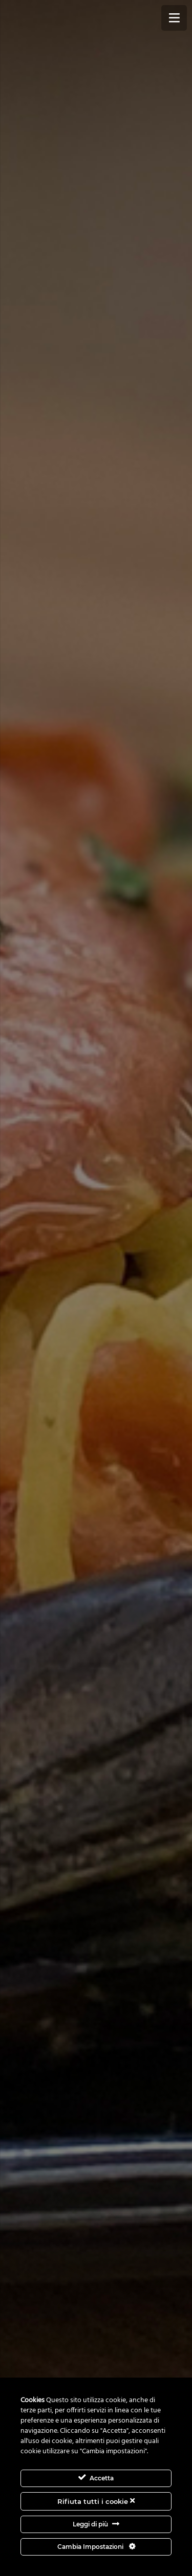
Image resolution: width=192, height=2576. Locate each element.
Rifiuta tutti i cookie (96, 2501)
